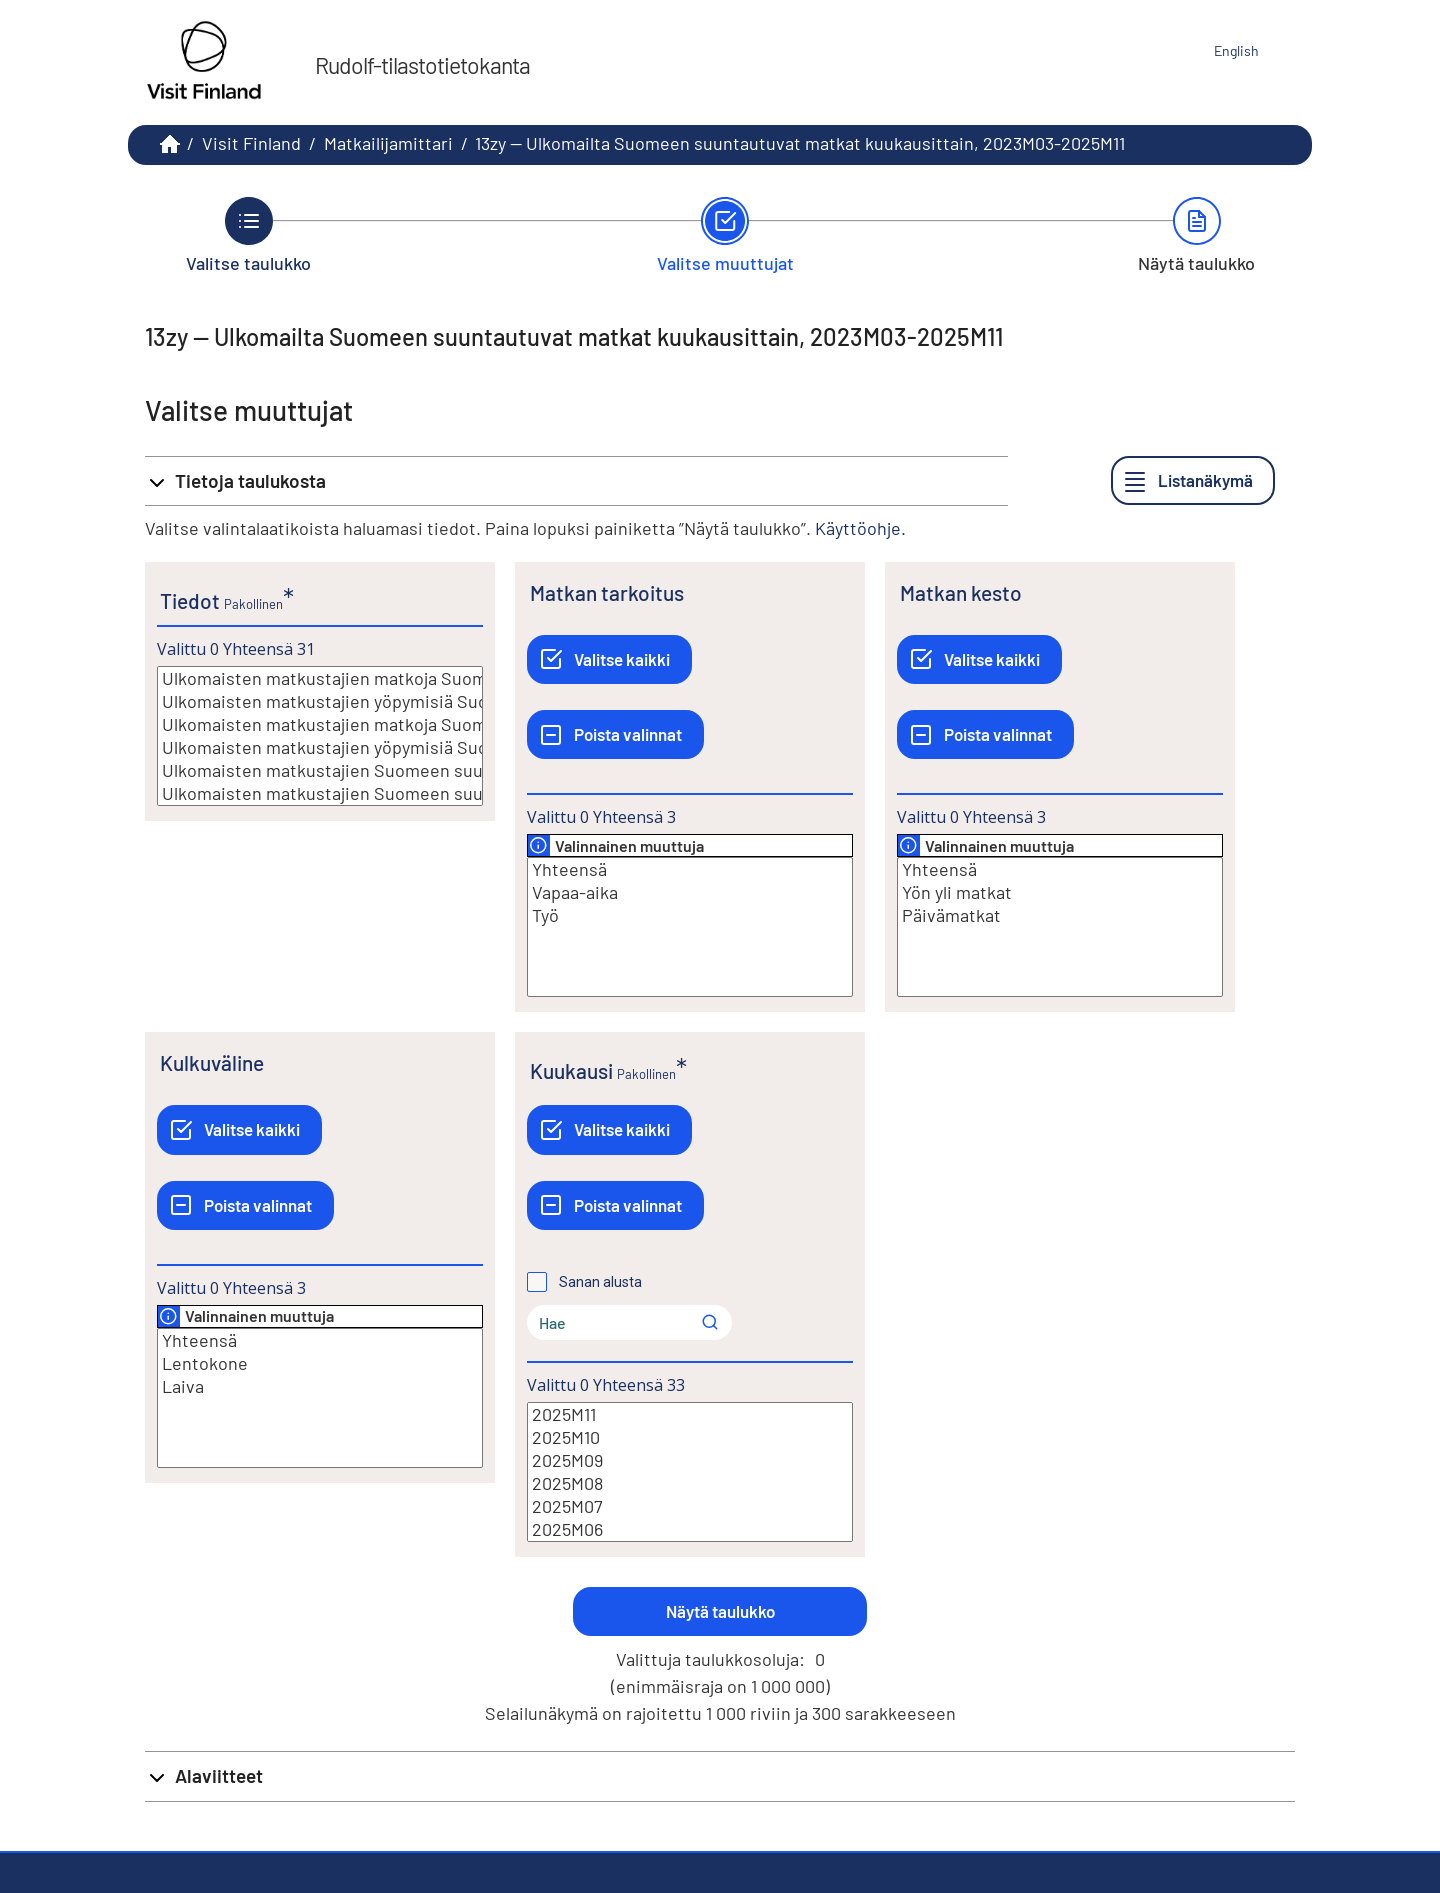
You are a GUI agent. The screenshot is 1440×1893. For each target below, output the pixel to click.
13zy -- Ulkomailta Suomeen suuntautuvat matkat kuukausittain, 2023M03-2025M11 (800, 143)
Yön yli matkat (1060, 892)
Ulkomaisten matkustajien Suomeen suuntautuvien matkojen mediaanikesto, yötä (320, 770)
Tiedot (190, 600)
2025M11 (690, 1414)
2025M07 (690, 1506)
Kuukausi (571, 1070)
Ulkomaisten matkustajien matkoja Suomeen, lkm (320, 678)
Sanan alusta (600, 1282)
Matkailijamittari (388, 143)
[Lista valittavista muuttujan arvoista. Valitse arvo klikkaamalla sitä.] (320, 736)
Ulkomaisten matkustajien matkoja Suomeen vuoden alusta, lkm (320, 724)
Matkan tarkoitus (607, 592)
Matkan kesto (961, 592)
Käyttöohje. (860, 528)
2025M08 (690, 1483)
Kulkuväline (212, 1062)
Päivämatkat (1060, 915)
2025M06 (690, 1529)
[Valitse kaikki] (609, 659)
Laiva (320, 1386)
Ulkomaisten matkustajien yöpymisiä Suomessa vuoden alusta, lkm (320, 747)
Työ (690, 915)
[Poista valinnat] (615, 734)
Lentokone (320, 1363)
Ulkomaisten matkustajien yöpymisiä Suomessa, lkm (320, 701)
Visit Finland (251, 143)
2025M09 (690, 1460)
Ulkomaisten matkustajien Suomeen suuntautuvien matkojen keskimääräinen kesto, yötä (320, 793)
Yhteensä (690, 869)
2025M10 (690, 1437)
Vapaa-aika (690, 892)
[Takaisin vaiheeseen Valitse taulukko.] (248, 235)
